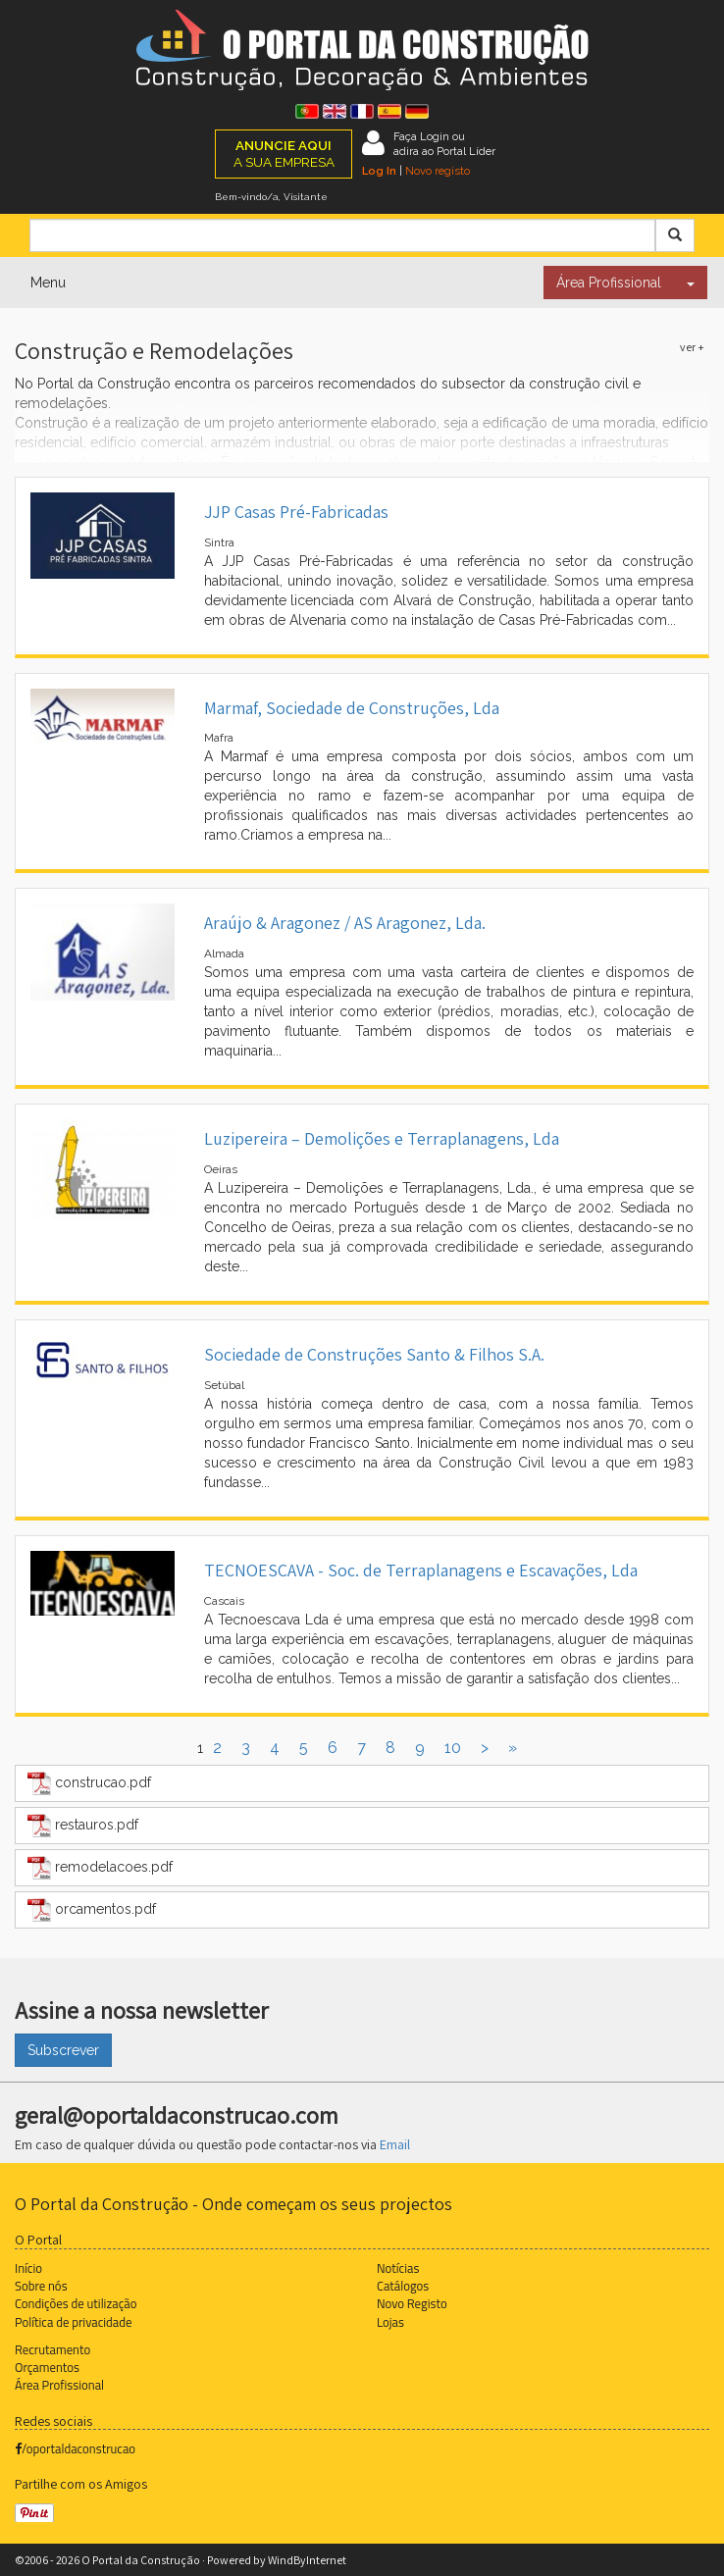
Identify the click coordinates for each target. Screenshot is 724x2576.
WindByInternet (307, 2559)
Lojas (390, 2322)
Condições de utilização (75, 2303)
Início (28, 2268)
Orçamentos (47, 2367)
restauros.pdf (82, 1825)
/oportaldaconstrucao (75, 2448)
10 (452, 1747)
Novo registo (437, 171)
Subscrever (63, 2050)
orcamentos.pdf (91, 1910)
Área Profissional (608, 282)
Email (395, 2144)
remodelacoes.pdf (100, 1868)
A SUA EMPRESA (284, 153)
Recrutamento (52, 2349)
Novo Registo (412, 2303)
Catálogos (403, 2285)
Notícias (398, 2268)
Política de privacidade (73, 2322)
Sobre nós (41, 2285)
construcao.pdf (89, 1783)
